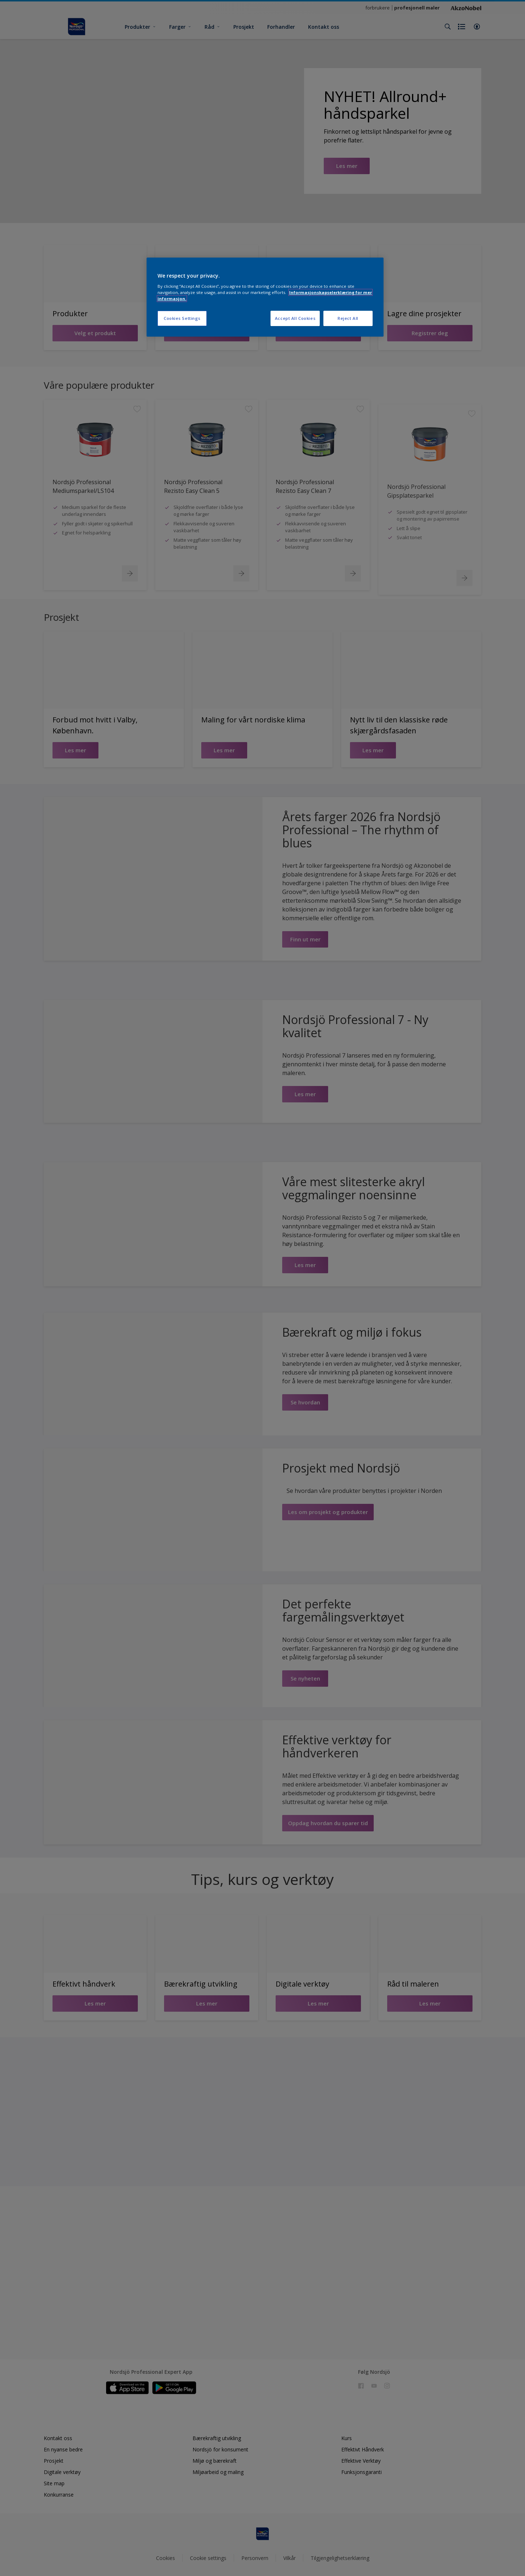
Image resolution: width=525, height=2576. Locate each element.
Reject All (348, 318)
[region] (265, 297)
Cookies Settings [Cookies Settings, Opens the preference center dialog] (182, 318)
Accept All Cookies (295, 318)
